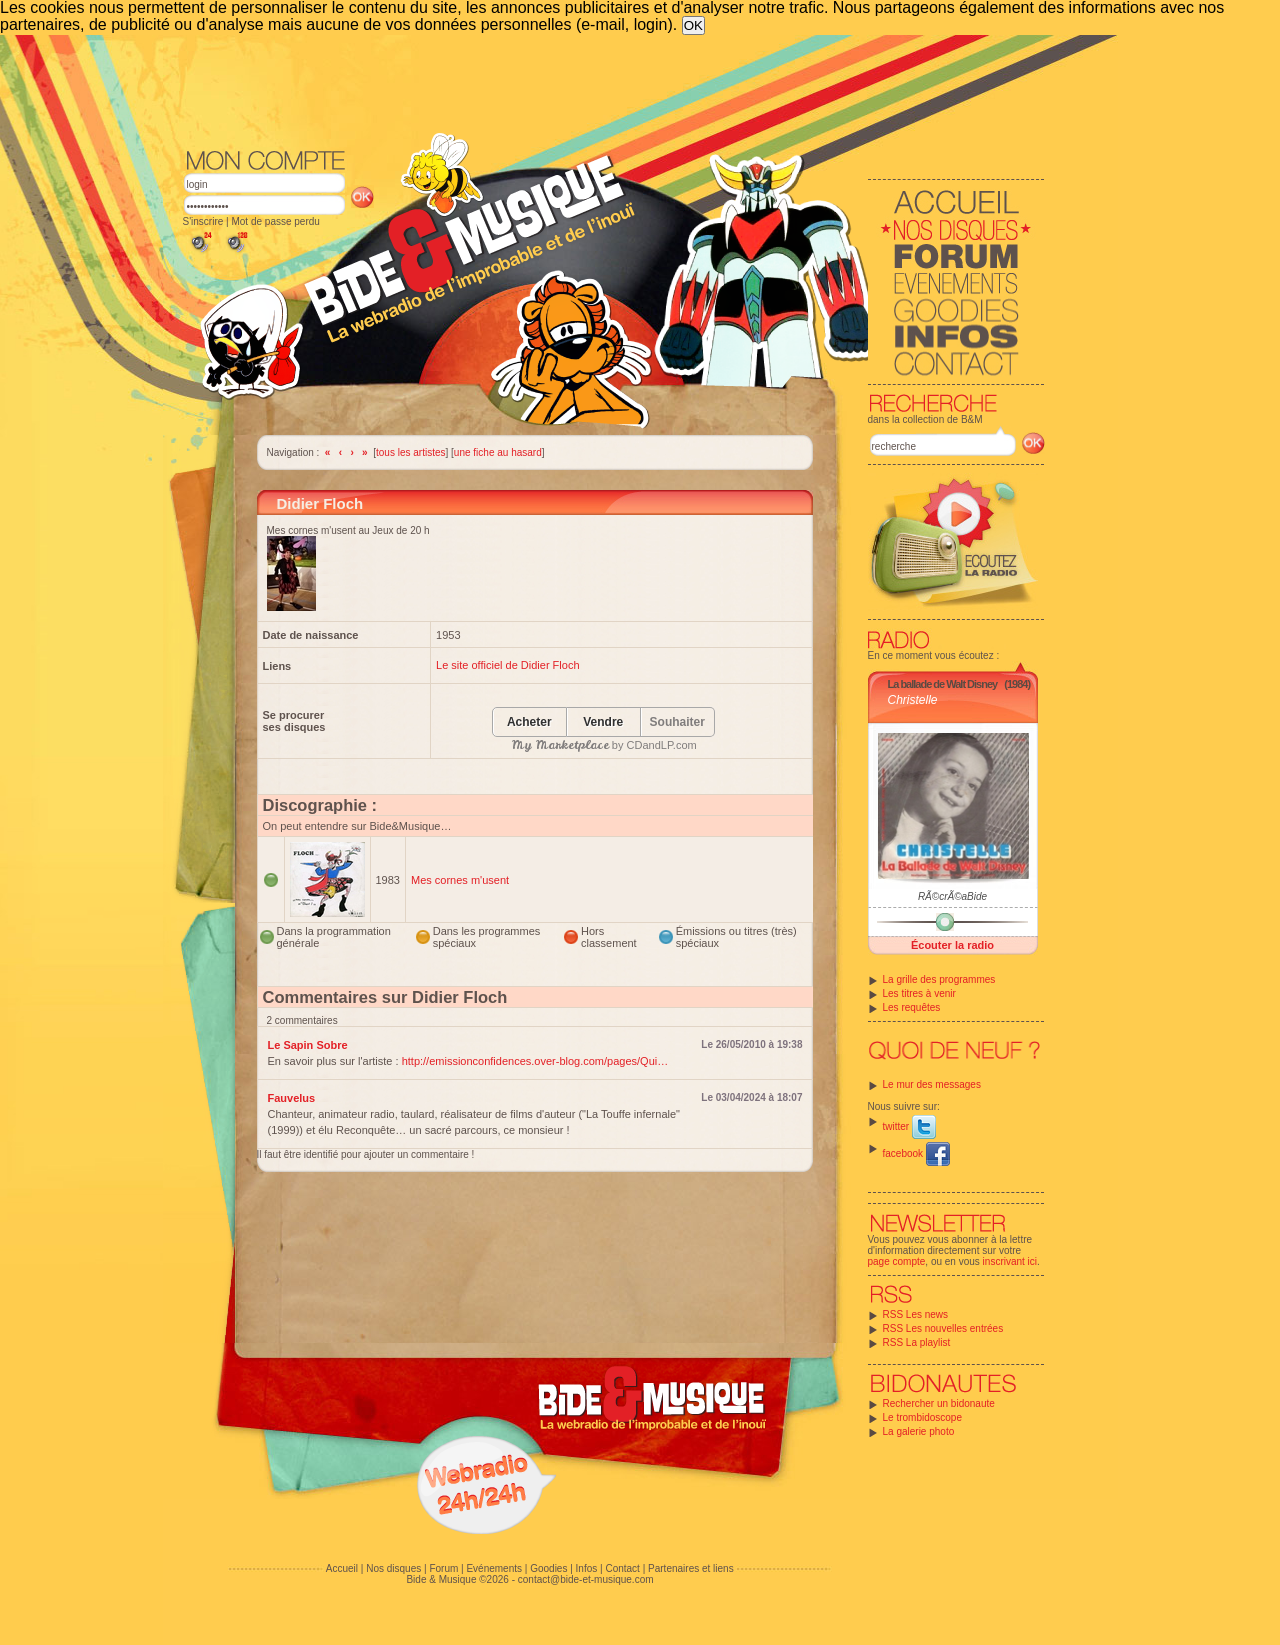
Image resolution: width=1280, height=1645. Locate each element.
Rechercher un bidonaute (939, 1403)
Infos (587, 1568)
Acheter (529, 722)
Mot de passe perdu (275, 221)
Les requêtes (912, 1007)
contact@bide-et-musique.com (586, 1579)
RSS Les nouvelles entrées (943, 1328)
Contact (622, 1568)
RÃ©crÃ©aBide (952, 896)
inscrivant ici (1010, 1261)
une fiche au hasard (498, 452)
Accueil (342, 1568)
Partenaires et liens (691, 1568)
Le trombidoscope (923, 1417)
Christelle (913, 700)
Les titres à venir (919, 993)
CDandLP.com (662, 745)
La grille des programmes (939, 979)
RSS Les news (916, 1314)
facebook (916, 1153)
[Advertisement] (614, 90)
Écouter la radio (952, 945)
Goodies (548, 1568)
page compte (897, 1261)
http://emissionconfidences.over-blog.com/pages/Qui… (535, 1061)
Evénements (494, 1568)
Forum (443, 1568)
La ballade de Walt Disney (943, 684)
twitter (909, 1126)
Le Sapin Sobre (308, 1045)
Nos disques (393, 1568)
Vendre (603, 722)
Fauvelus (292, 1098)
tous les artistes (410, 452)
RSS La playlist (917, 1342)
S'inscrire (203, 221)
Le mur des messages (932, 1084)
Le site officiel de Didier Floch (507, 665)
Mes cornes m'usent (460, 880)
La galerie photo (919, 1431)
